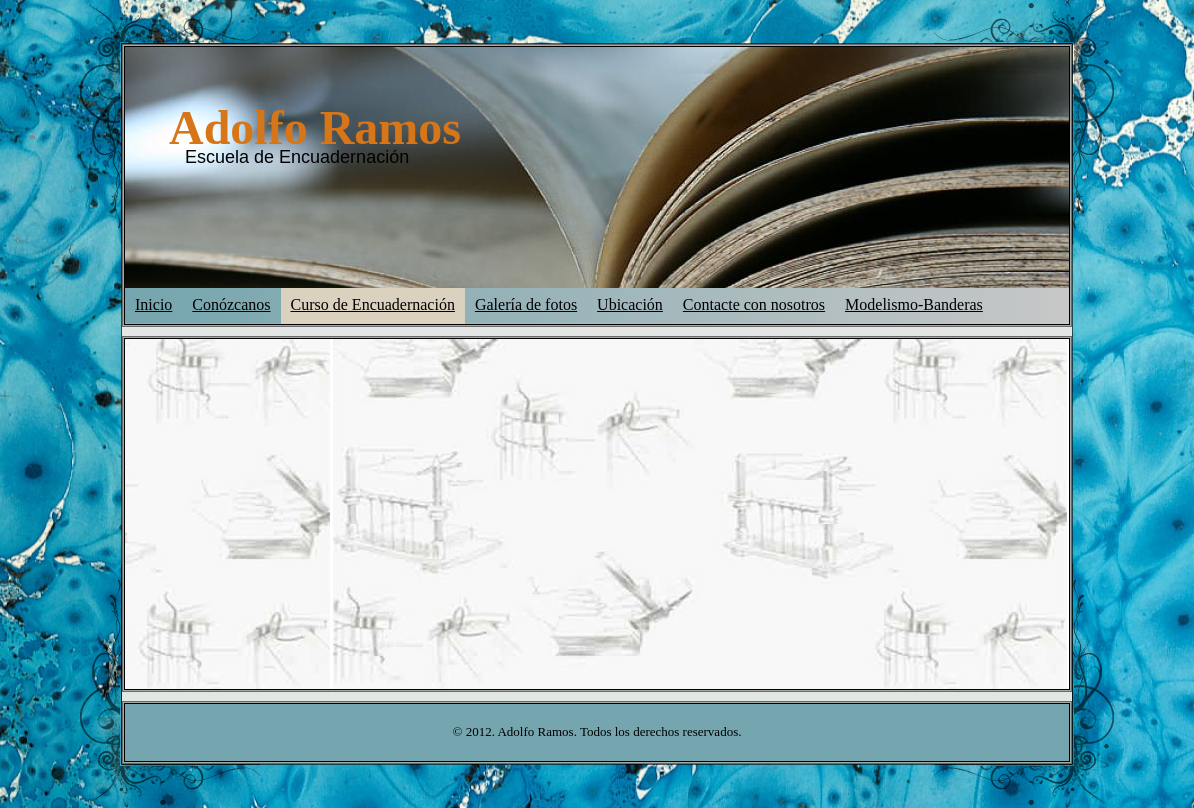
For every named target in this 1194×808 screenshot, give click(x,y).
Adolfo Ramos (315, 127)
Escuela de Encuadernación (297, 157)
